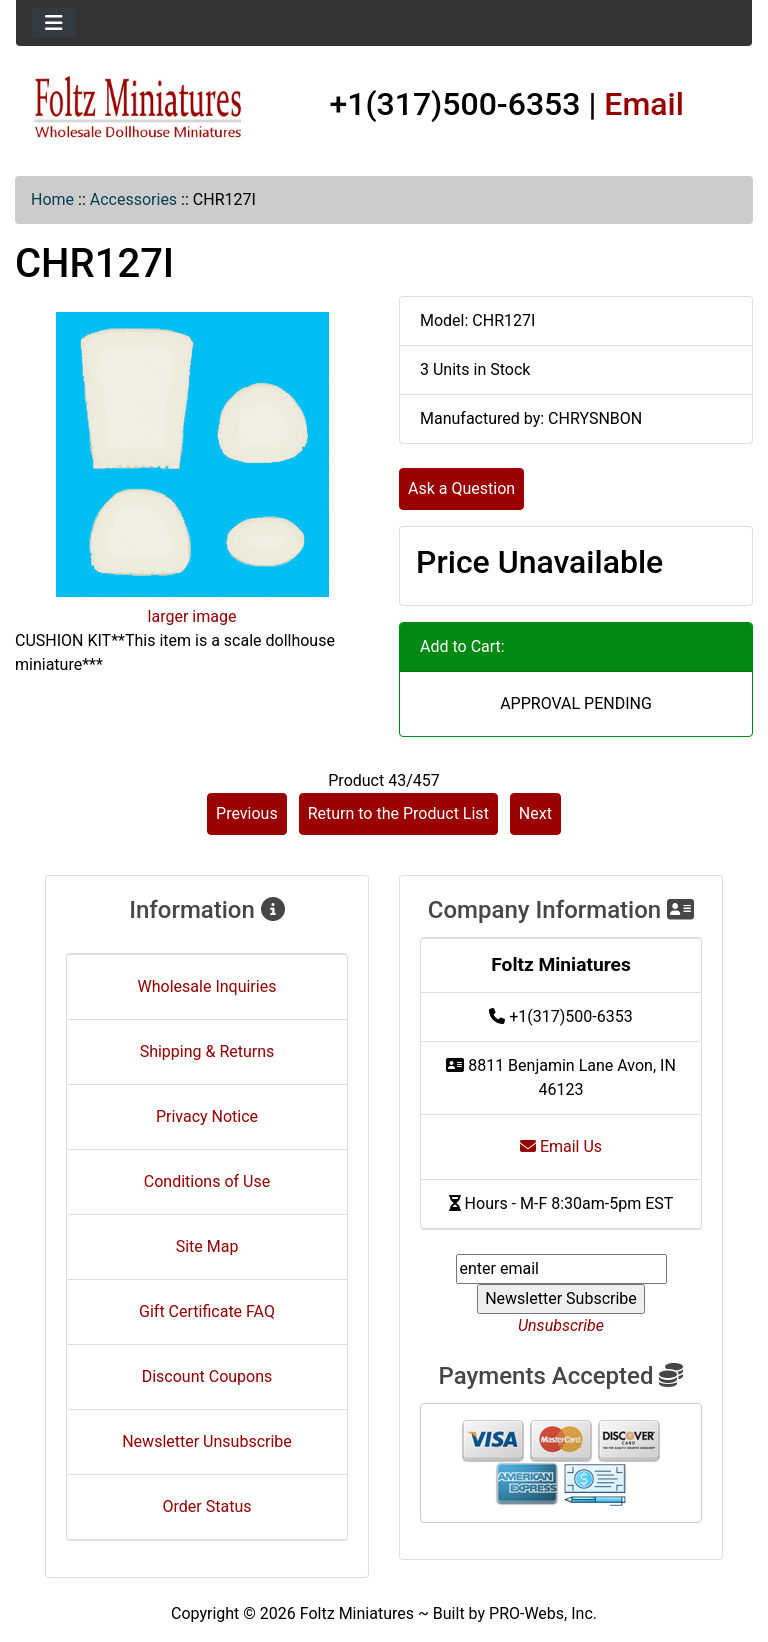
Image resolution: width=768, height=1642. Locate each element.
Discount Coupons (207, 1376)
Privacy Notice (207, 1116)
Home (52, 199)
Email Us (561, 1146)
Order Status (207, 1506)
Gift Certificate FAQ (207, 1311)
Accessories (133, 199)
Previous (247, 813)
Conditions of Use (207, 1181)
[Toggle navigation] (54, 23)
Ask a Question (461, 488)
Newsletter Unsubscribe (207, 1441)
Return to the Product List (398, 813)
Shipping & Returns (207, 1051)
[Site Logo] (138, 108)
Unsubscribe (561, 1325)
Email (644, 104)
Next (535, 813)
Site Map (207, 1246)
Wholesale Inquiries (207, 986)
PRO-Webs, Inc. (543, 1613)
